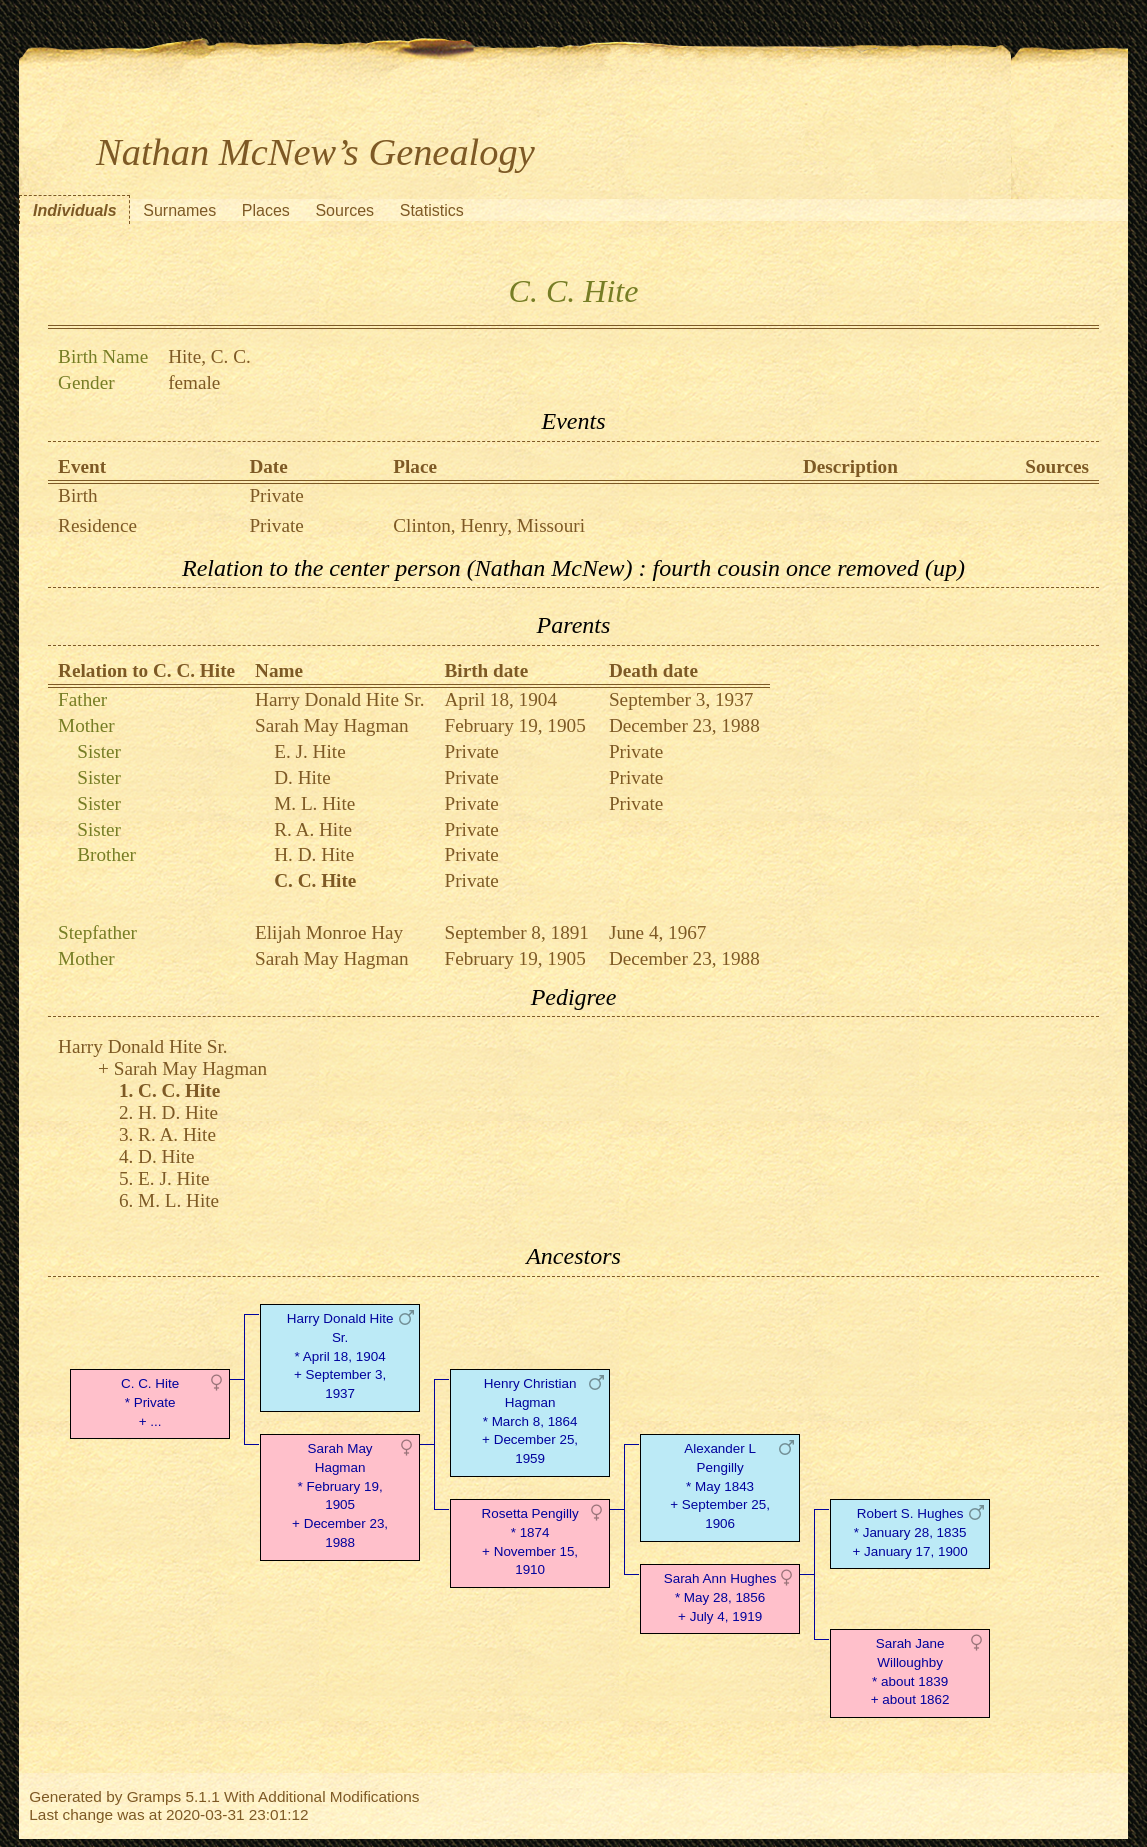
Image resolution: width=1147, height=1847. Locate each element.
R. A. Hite (313, 829)
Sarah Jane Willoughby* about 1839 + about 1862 (910, 1671)
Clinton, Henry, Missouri (489, 525)
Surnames (179, 210)
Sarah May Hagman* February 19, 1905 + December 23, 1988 (340, 1495)
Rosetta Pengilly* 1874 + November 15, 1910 (530, 1541)
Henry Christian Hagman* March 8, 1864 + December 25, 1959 (530, 1421)
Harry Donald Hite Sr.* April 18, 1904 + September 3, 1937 (340, 1356)
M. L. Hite (314, 803)
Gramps (154, 1796)
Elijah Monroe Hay (329, 932)
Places (266, 210)
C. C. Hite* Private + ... (150, 1402)
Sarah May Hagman (331, 725)
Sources (344, 210)
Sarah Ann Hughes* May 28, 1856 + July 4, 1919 (720, 1597)
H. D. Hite (314, 854)
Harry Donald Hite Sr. (339, 699)
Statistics (432, 210)
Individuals (75, 210)
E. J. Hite (309, 751)
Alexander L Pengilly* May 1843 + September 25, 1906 (720, 1486)
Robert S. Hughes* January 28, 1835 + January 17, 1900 (909, 1532)
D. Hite (302, 777)
